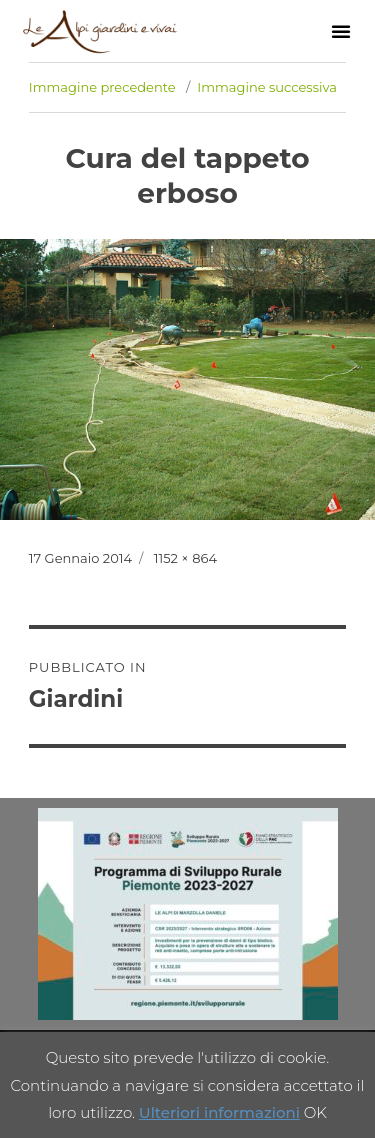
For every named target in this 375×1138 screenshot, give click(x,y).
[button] (341, 31)
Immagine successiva (267, 87)
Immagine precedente (102, 87)
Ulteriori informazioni (219, 1112)
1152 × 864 (185, 558)
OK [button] (315, 1112)
